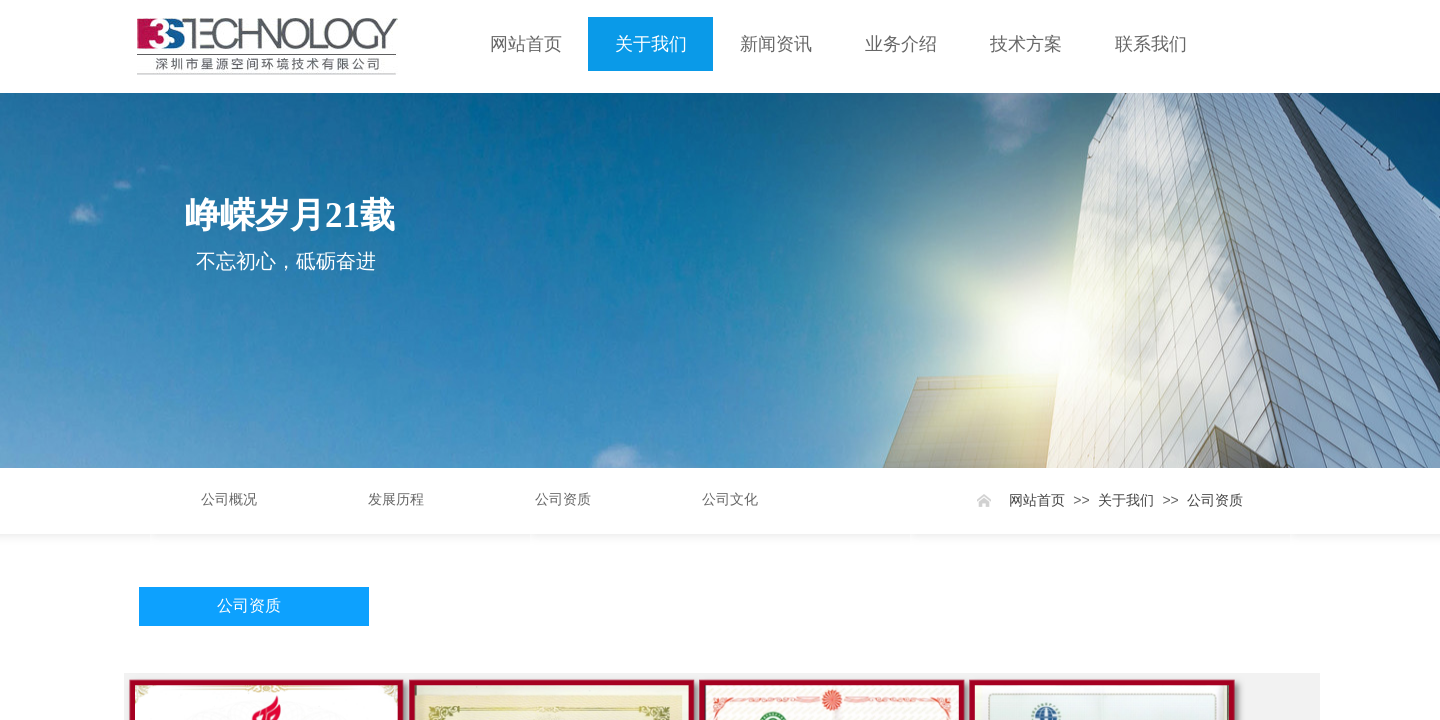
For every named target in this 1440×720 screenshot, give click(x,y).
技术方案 (1026, 44)
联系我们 (1151, 44)
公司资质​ (1215, 500)
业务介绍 (901, 44)
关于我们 (651, 44)
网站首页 (526, 44)
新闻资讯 (776, 44)
